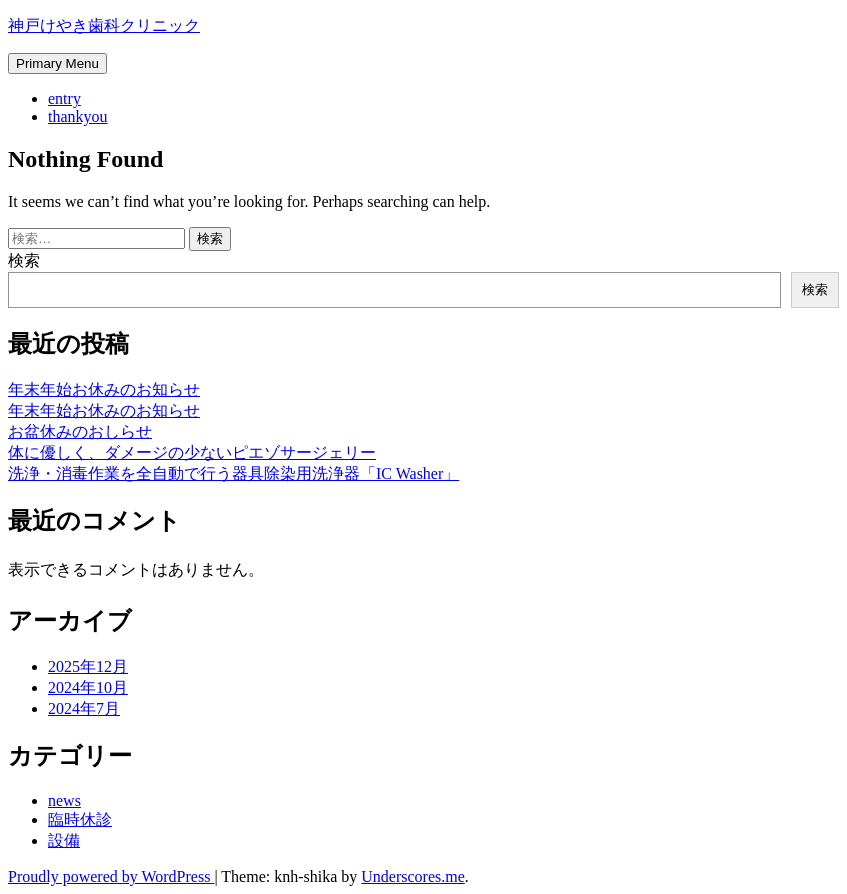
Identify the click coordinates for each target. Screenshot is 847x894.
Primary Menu (57, 63)
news (64, 800)
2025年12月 (88, 666)
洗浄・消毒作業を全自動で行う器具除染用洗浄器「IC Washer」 (233, 473)
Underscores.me (413, 876)
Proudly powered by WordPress (111, 876)
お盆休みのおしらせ (80, 431)
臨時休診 (80, 819)
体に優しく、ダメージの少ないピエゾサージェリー (192, 452)
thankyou (78, 116)
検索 (24, 260)
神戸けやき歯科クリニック (104, 25)
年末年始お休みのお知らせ (104, 389)
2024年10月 (88, 687)
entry (64, 98)
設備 (64, 840)
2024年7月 (84, 708)
